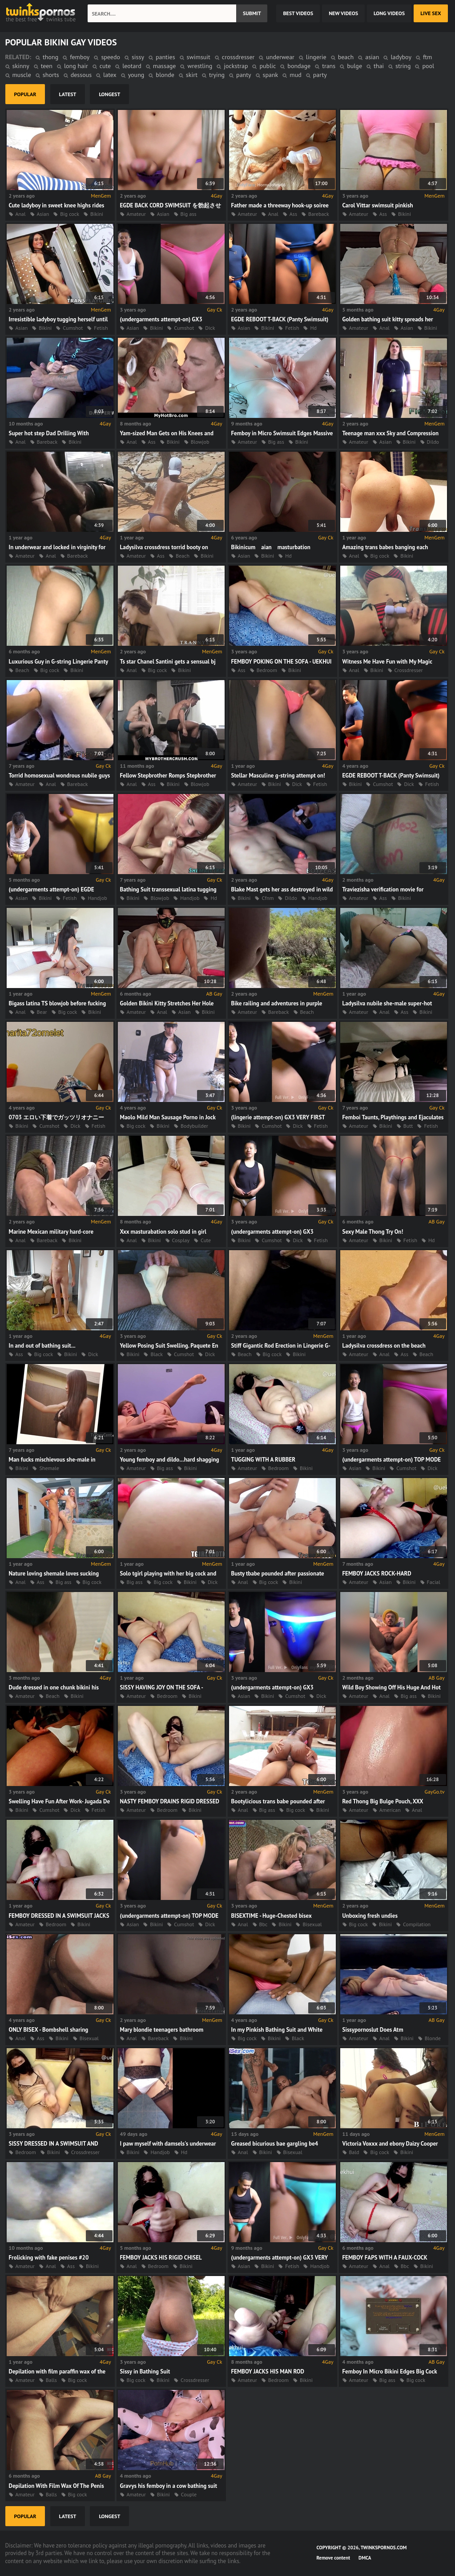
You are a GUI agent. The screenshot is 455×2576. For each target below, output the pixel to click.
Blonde (433, 2038)
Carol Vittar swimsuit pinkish (377, 205)
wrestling (199, 66)
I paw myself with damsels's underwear (168, 2143)
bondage (298, 66)
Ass (293, 214)
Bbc (263, 1924)
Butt (408, 1125)
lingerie (316, 57)
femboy (79, 57)
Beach (182, 555)
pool (428, 66)
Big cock (69, 214)
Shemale (49, 1468)
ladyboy (401, 57)
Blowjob (200, 441)
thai (379, 66)
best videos (298, 13)
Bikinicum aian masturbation (270, 547)
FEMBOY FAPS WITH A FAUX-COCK (384, 2257)
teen (46, 66)
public (267, 66)
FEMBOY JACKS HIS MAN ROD (267, 2371)
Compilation (417, 1924)
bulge (354, 66)
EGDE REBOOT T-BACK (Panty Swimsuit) (280, 319)
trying (217, 75)
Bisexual (312, 1924)
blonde (165, 75)
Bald (354, 2152)
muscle (21, 75)
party (320, 75)
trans (328, 66)
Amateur (136, 214)
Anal (21, 214)
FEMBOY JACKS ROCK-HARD (376, 1573)
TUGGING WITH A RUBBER (263, 1459)
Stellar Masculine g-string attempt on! (278, 775)
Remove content (333, 2558)
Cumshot (73, 327)
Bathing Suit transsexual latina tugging (168, 889)
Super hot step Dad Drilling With (49, 433)
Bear (42, 1012)
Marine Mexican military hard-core (51, 1231)
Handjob (97, 898)
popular (25, 94)
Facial (433, 1582)
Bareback (318, 214)
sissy (138, 57)
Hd (313, 327)
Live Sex (430, 13)
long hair (76, 66)
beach (346, 57)
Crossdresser (409, 670)
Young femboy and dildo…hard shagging (169, 1459)
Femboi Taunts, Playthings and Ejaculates (393, 1117)
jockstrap (236, 66)
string (403, 66)
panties (165, 57)
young (136, 75)
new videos (343, 13)
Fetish (101, 327)
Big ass (189, 214)
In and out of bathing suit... (42, 1345)
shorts (51, 75)
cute (105, 66)
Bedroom (267, 670)
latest (68, 94)
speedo (110, 57)
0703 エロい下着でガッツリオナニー (57, 1117)
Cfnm (268, 898)
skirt (191, 75)
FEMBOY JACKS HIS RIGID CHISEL (161, 2257)
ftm (427, 57)
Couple (189, 2494)
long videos (389, 13)
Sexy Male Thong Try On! (372, 1231)
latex (110, 75)
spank (270, 75)
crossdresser (238, 57)
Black (156, 1354)
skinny (20, 66)
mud (295, 75)
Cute (206, 1240)
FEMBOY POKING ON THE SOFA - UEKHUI (281, 661)
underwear (280, 57)
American (390, 1809)
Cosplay (180, 1240)
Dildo (433, 441)
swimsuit (198, 57)
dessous (81, 75)
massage (164, 66)
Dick (210, 327)
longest (109, 94)
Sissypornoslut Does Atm (372, 2029)
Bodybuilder (194, 1125)
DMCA (364, 2558)
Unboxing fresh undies (370, 1916)
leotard (131, 66)
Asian (43, 214)
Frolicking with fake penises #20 (49, 2257)
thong (50, 57)
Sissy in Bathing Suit (145, 2371)
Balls (51, 2380)
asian (372, 57)
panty (243, 75)
